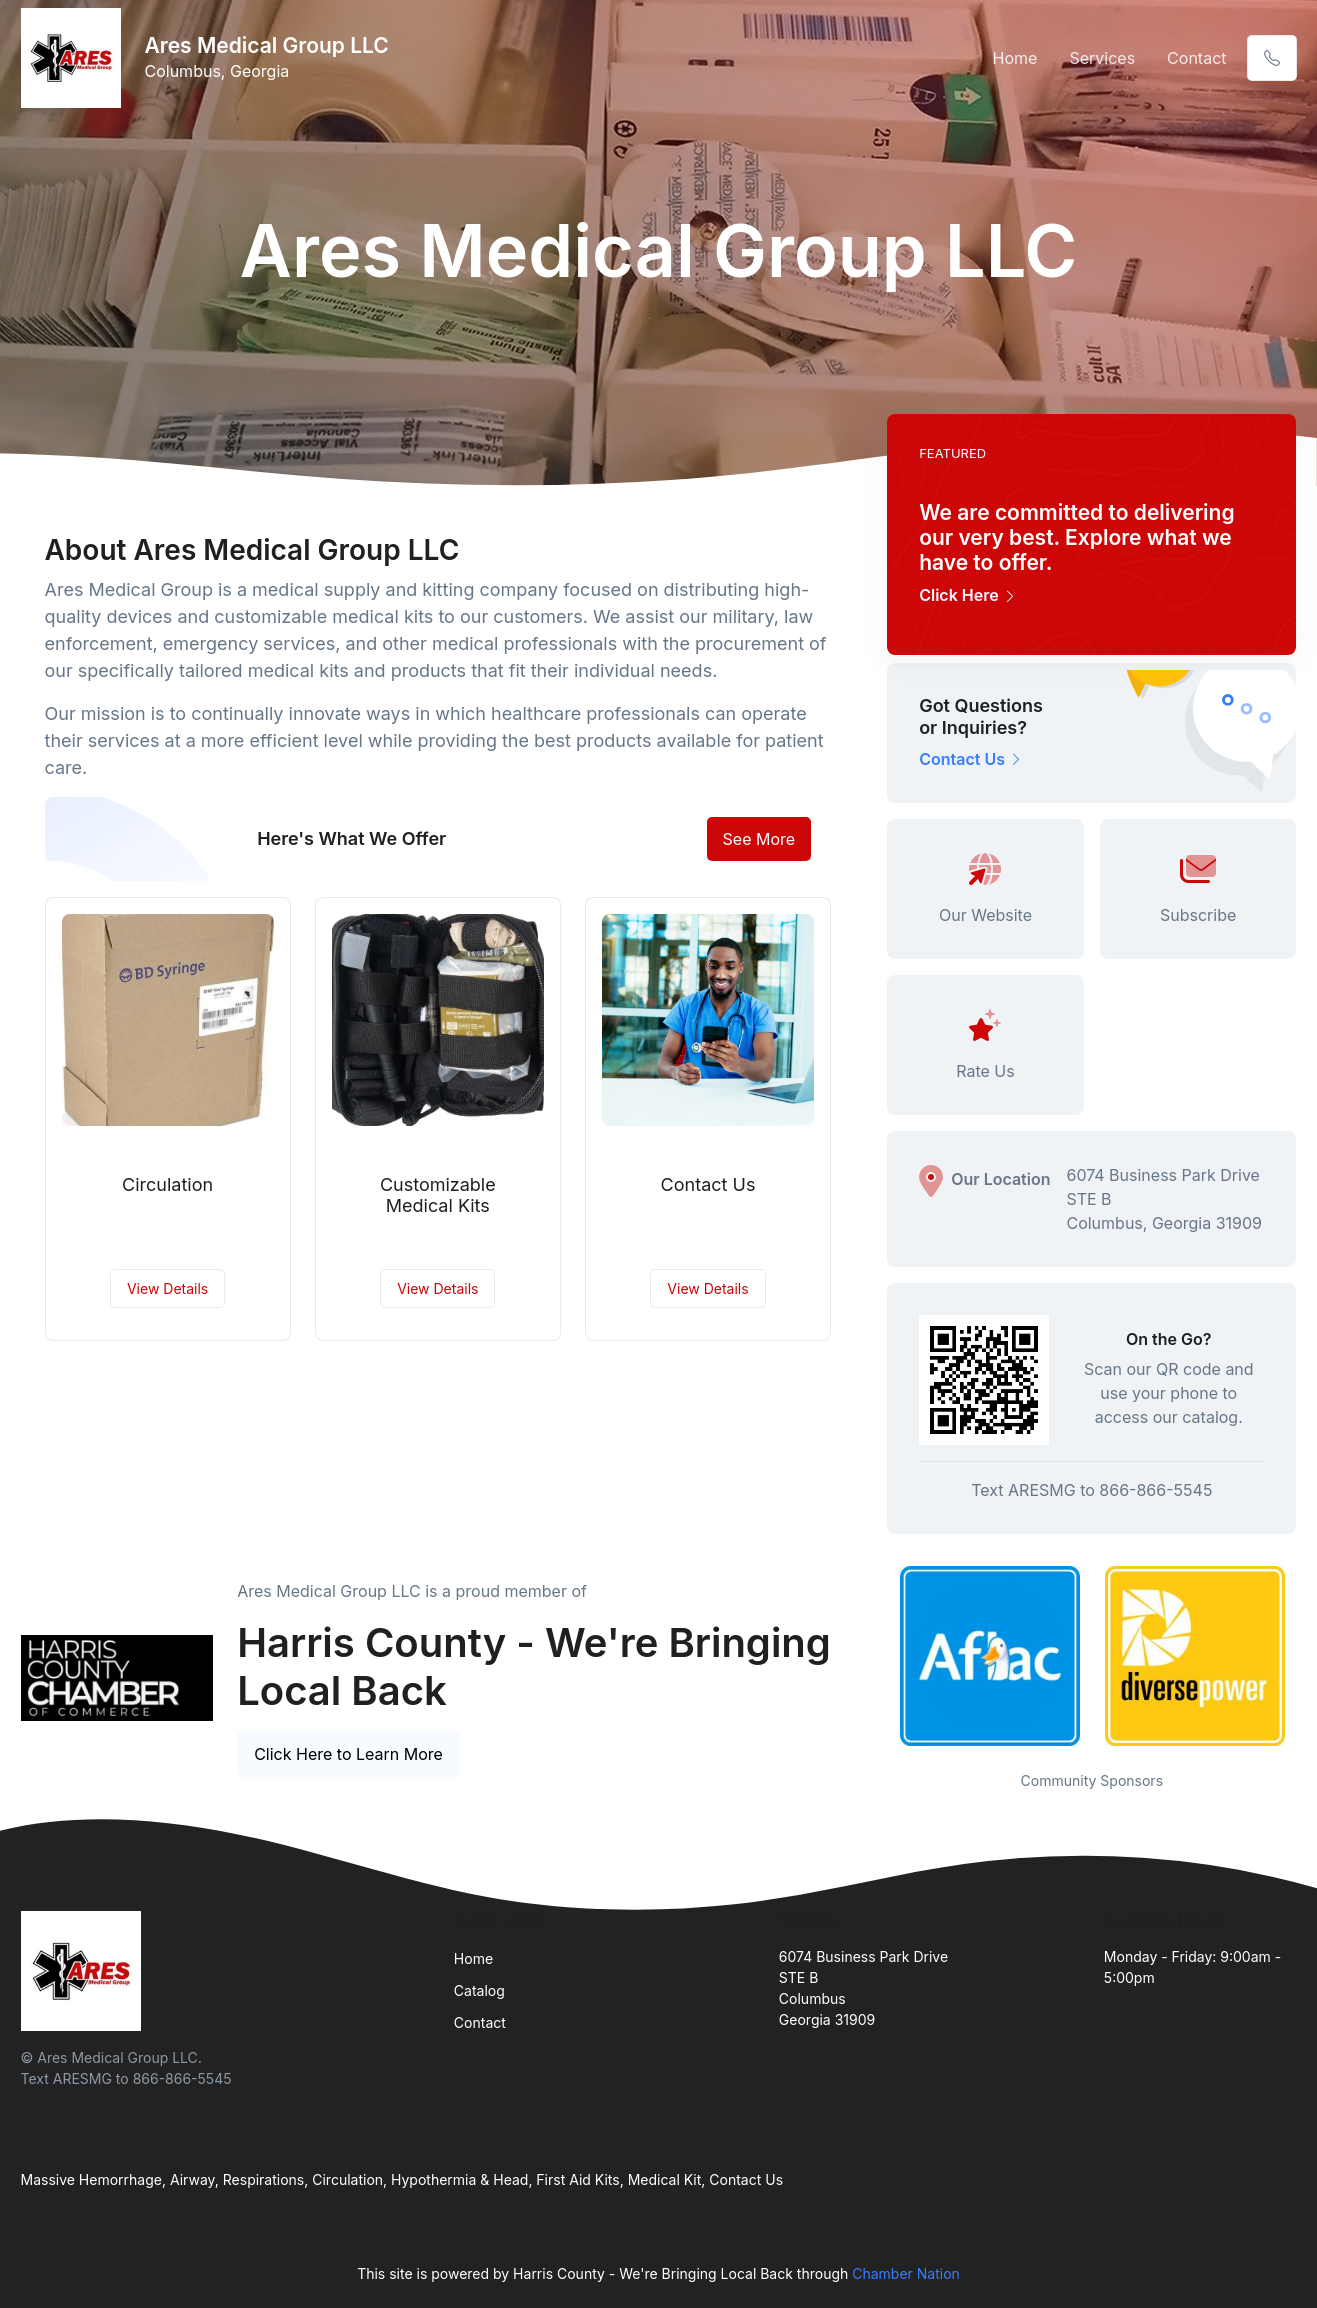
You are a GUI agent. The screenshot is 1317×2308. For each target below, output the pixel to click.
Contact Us (708, 1184)
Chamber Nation (906, 2273)
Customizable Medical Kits (438, 1195)
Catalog (479, 1990)
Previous (872, 1656)
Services (1102, 58)
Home (1015, 58)
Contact (1196, 58)
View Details (167, 1288)
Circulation (167, 1184)
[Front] (75, 58)
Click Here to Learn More (348, 1754)
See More (759, 839)
